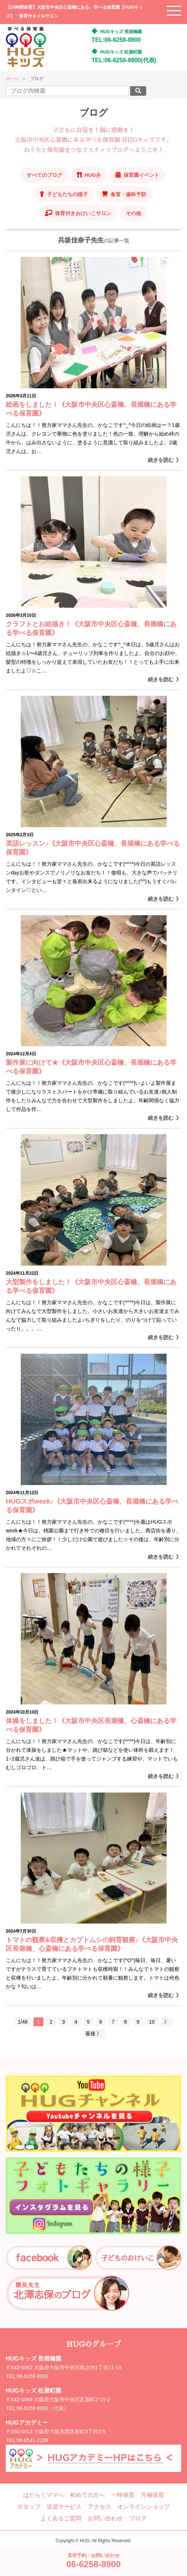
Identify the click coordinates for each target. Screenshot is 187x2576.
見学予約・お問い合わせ (93, 2561)
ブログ (138, 2518)
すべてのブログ (44, 175)
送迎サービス (64, 2507)
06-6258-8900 (32, 2376)
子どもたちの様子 (67, 194)
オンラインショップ (143, 2507)
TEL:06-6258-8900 (116, 40)
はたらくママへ (43, 2495)
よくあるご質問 (60, 2518)
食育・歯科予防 (128, 194)
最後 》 (93, 2033)
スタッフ (28, 2507)
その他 (133, 213)
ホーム (12, 78)
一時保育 (123, 2495)
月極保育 (152, 2495)
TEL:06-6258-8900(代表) (123, 60)
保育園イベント (141, 175)
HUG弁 (93, 175)
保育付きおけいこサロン (83, 213)
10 (152, 2022)
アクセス (99, 2507)
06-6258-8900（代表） (43, 2408)
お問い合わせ (105, 2518)
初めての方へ (87, 2495)
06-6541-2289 (32, 2440)
